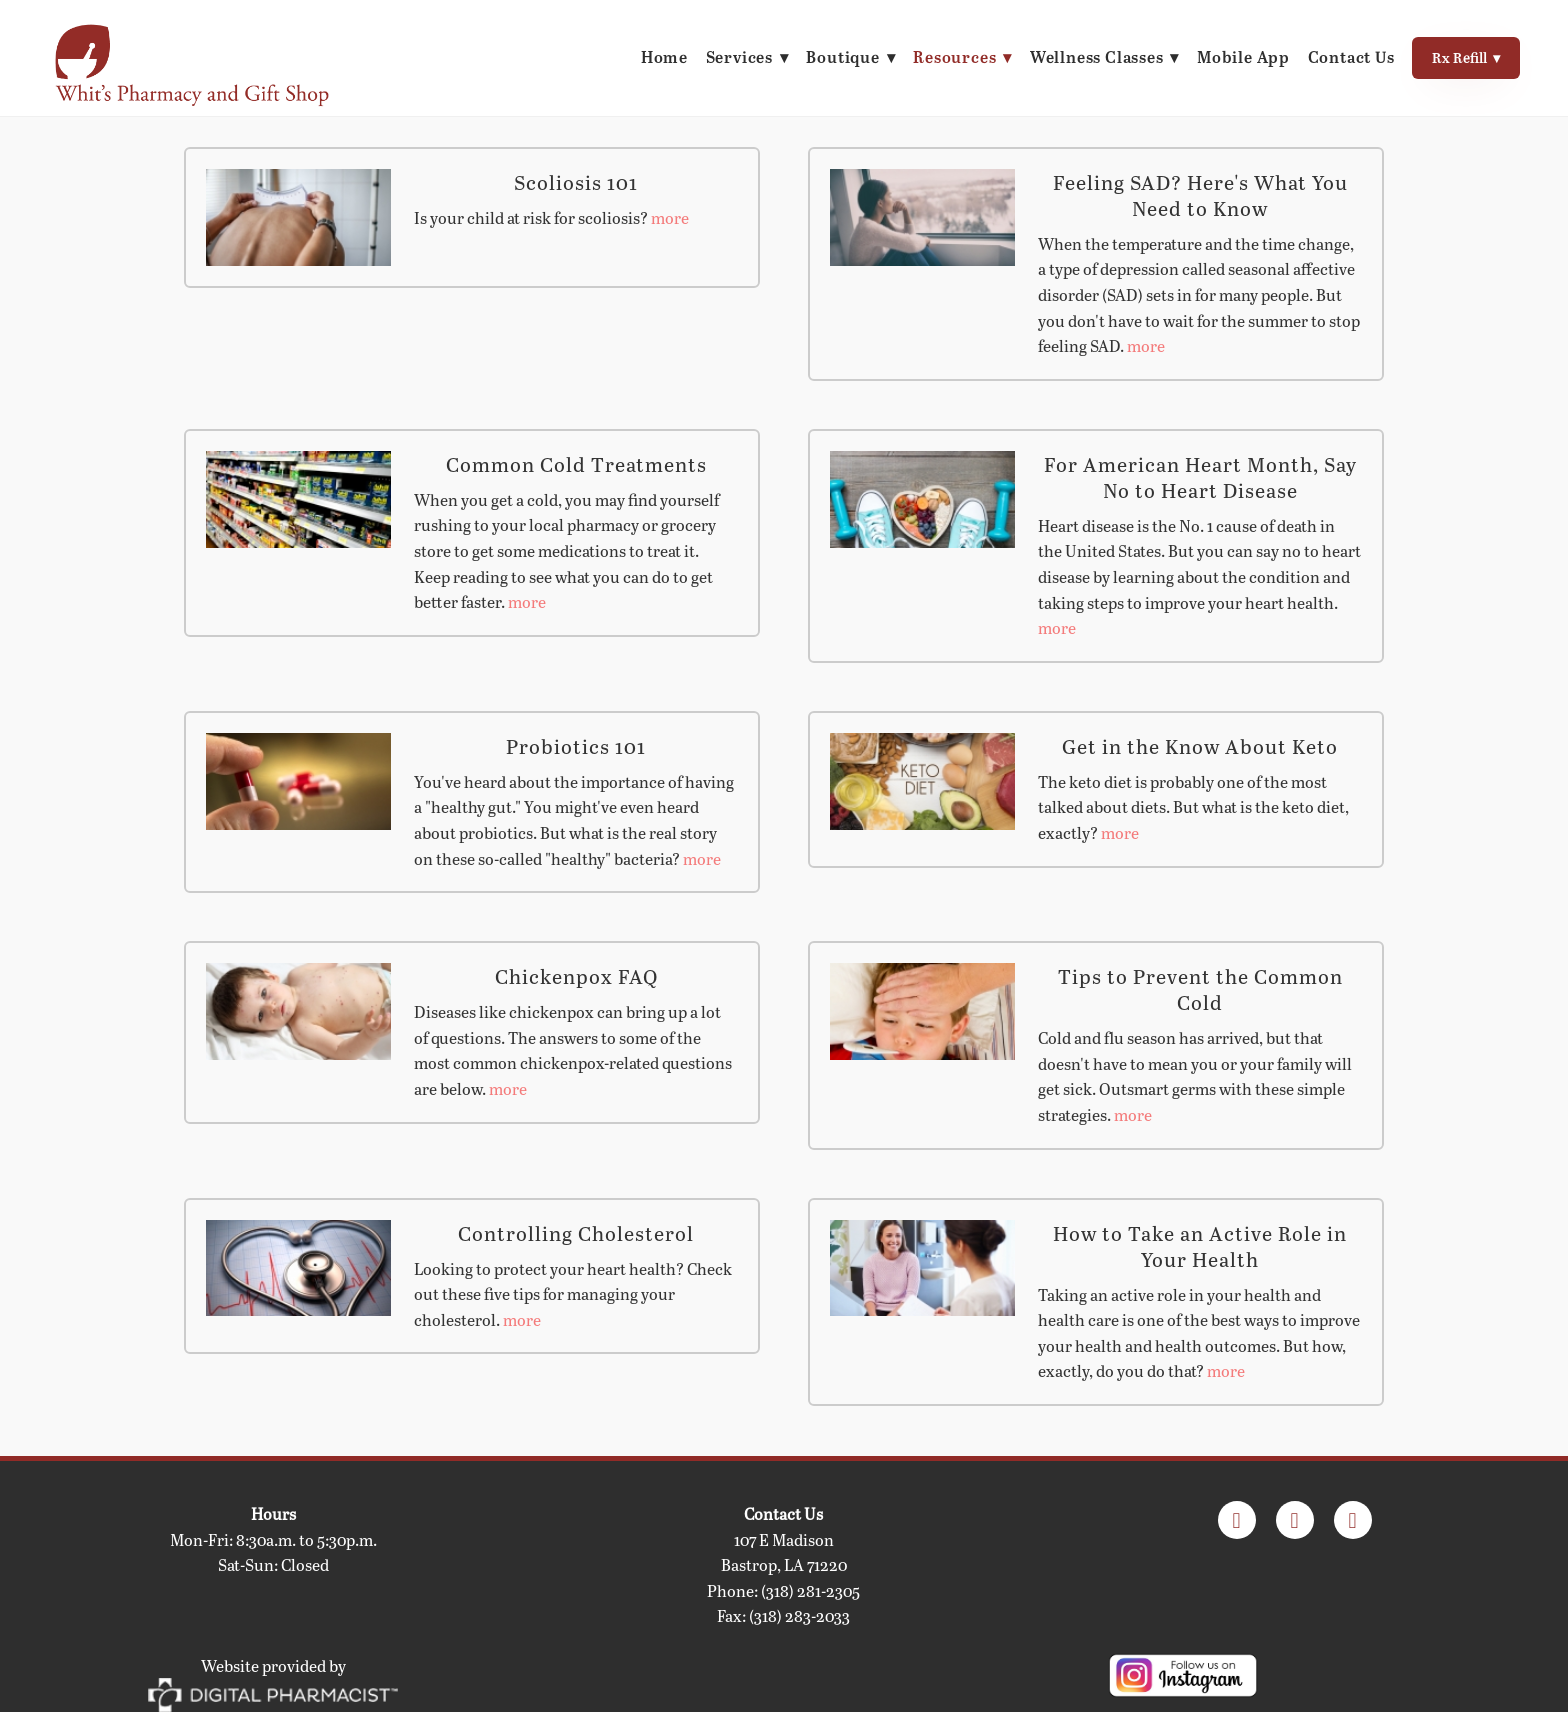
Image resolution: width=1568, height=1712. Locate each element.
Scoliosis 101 (576, 182)
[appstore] (1295, 1520)
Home (656, 57)
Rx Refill (1465, 57)
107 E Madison (784, 1539)
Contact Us (1349, 57)
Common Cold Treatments (576, 464)
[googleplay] (1353, 1520)
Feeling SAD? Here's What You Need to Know (1200, 195)
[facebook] (1237, 1520)
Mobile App (1242, 57)
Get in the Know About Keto (1200, 746)
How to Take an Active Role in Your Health (1200, 1246)
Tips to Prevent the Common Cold (1200, 989)
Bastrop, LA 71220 (784, 1564)
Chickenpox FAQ (576, 976)
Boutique (845, 57)
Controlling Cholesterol (576, 1233)
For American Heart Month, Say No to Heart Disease (1200, 477)
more (670, 217)
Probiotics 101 (576, 746)
